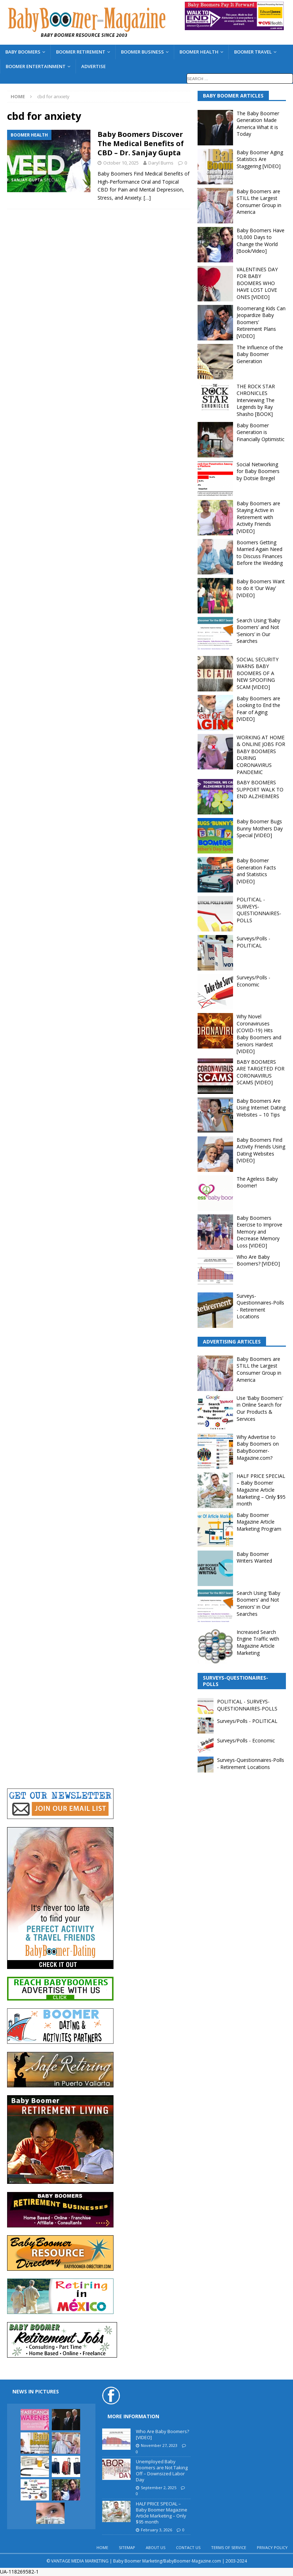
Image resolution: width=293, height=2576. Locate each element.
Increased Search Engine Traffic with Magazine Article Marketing (258, 1642)
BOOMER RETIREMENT (80, 52)
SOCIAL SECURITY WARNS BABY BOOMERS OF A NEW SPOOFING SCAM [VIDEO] (257, 673)
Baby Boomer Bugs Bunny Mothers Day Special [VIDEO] (260, 828)
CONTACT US (188, 2547)
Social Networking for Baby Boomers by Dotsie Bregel (258, 471)
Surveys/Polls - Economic (253, 981)
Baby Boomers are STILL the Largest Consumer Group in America (259, 202)
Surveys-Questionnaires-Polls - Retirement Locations (260, 1306)
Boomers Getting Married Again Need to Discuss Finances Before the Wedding (260, 553)
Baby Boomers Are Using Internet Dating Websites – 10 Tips (261, 1107)
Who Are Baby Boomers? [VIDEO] (258, 1260)
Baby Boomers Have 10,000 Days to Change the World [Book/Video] (260, 241)
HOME (102, 2547)
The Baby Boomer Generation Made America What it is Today (258, 124)
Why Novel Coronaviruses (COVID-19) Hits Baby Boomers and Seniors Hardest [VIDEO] (259, 1034)
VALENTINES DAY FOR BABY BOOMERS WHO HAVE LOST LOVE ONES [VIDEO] (257, 283)
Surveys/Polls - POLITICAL (253, 942)
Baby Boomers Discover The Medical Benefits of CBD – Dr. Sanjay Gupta (141, 143)
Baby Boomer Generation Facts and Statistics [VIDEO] (256, 871)
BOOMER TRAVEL (253, 52)
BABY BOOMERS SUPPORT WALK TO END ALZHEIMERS (260, 789)
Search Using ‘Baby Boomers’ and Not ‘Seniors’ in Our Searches (258, 631)
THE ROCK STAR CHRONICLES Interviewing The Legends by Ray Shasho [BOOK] (256, 400)
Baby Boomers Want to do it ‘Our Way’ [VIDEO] (261, 588)
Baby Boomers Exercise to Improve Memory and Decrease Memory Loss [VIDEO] (259, 1231)
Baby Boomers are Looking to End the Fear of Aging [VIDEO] (258, 709)
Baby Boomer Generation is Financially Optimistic (260, 432)
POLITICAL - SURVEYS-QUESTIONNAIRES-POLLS (259, 910)
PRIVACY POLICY (272, 2547)
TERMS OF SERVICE (228, 2547)
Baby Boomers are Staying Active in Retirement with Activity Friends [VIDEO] (258, 517)
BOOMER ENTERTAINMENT (36, 66)
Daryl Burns (160, 163)
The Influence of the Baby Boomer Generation (260, 354)
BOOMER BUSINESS (142, 52)
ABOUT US (155, 2547)
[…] (147, 197)
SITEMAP (127, 2547)
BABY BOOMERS (22, 52)
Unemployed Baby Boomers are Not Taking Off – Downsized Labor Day (162, 2470)
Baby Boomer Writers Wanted (254, 1557)
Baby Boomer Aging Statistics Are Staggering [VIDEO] (260, 159)
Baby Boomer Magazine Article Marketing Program (259, 1522)
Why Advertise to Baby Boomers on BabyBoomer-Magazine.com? (258, 1447)
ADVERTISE (93, 66)
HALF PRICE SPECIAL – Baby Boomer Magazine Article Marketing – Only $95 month (261, 1490)
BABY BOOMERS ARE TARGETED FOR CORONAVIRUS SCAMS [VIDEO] (260, 1072)
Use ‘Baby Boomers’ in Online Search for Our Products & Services (260, 1408)
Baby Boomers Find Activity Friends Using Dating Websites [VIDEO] (261, 1150)
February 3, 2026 (156, 2529)
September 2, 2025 (158, 2487)
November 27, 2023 (159, 2445)
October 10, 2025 (121, 163)
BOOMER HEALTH (199, 52)
